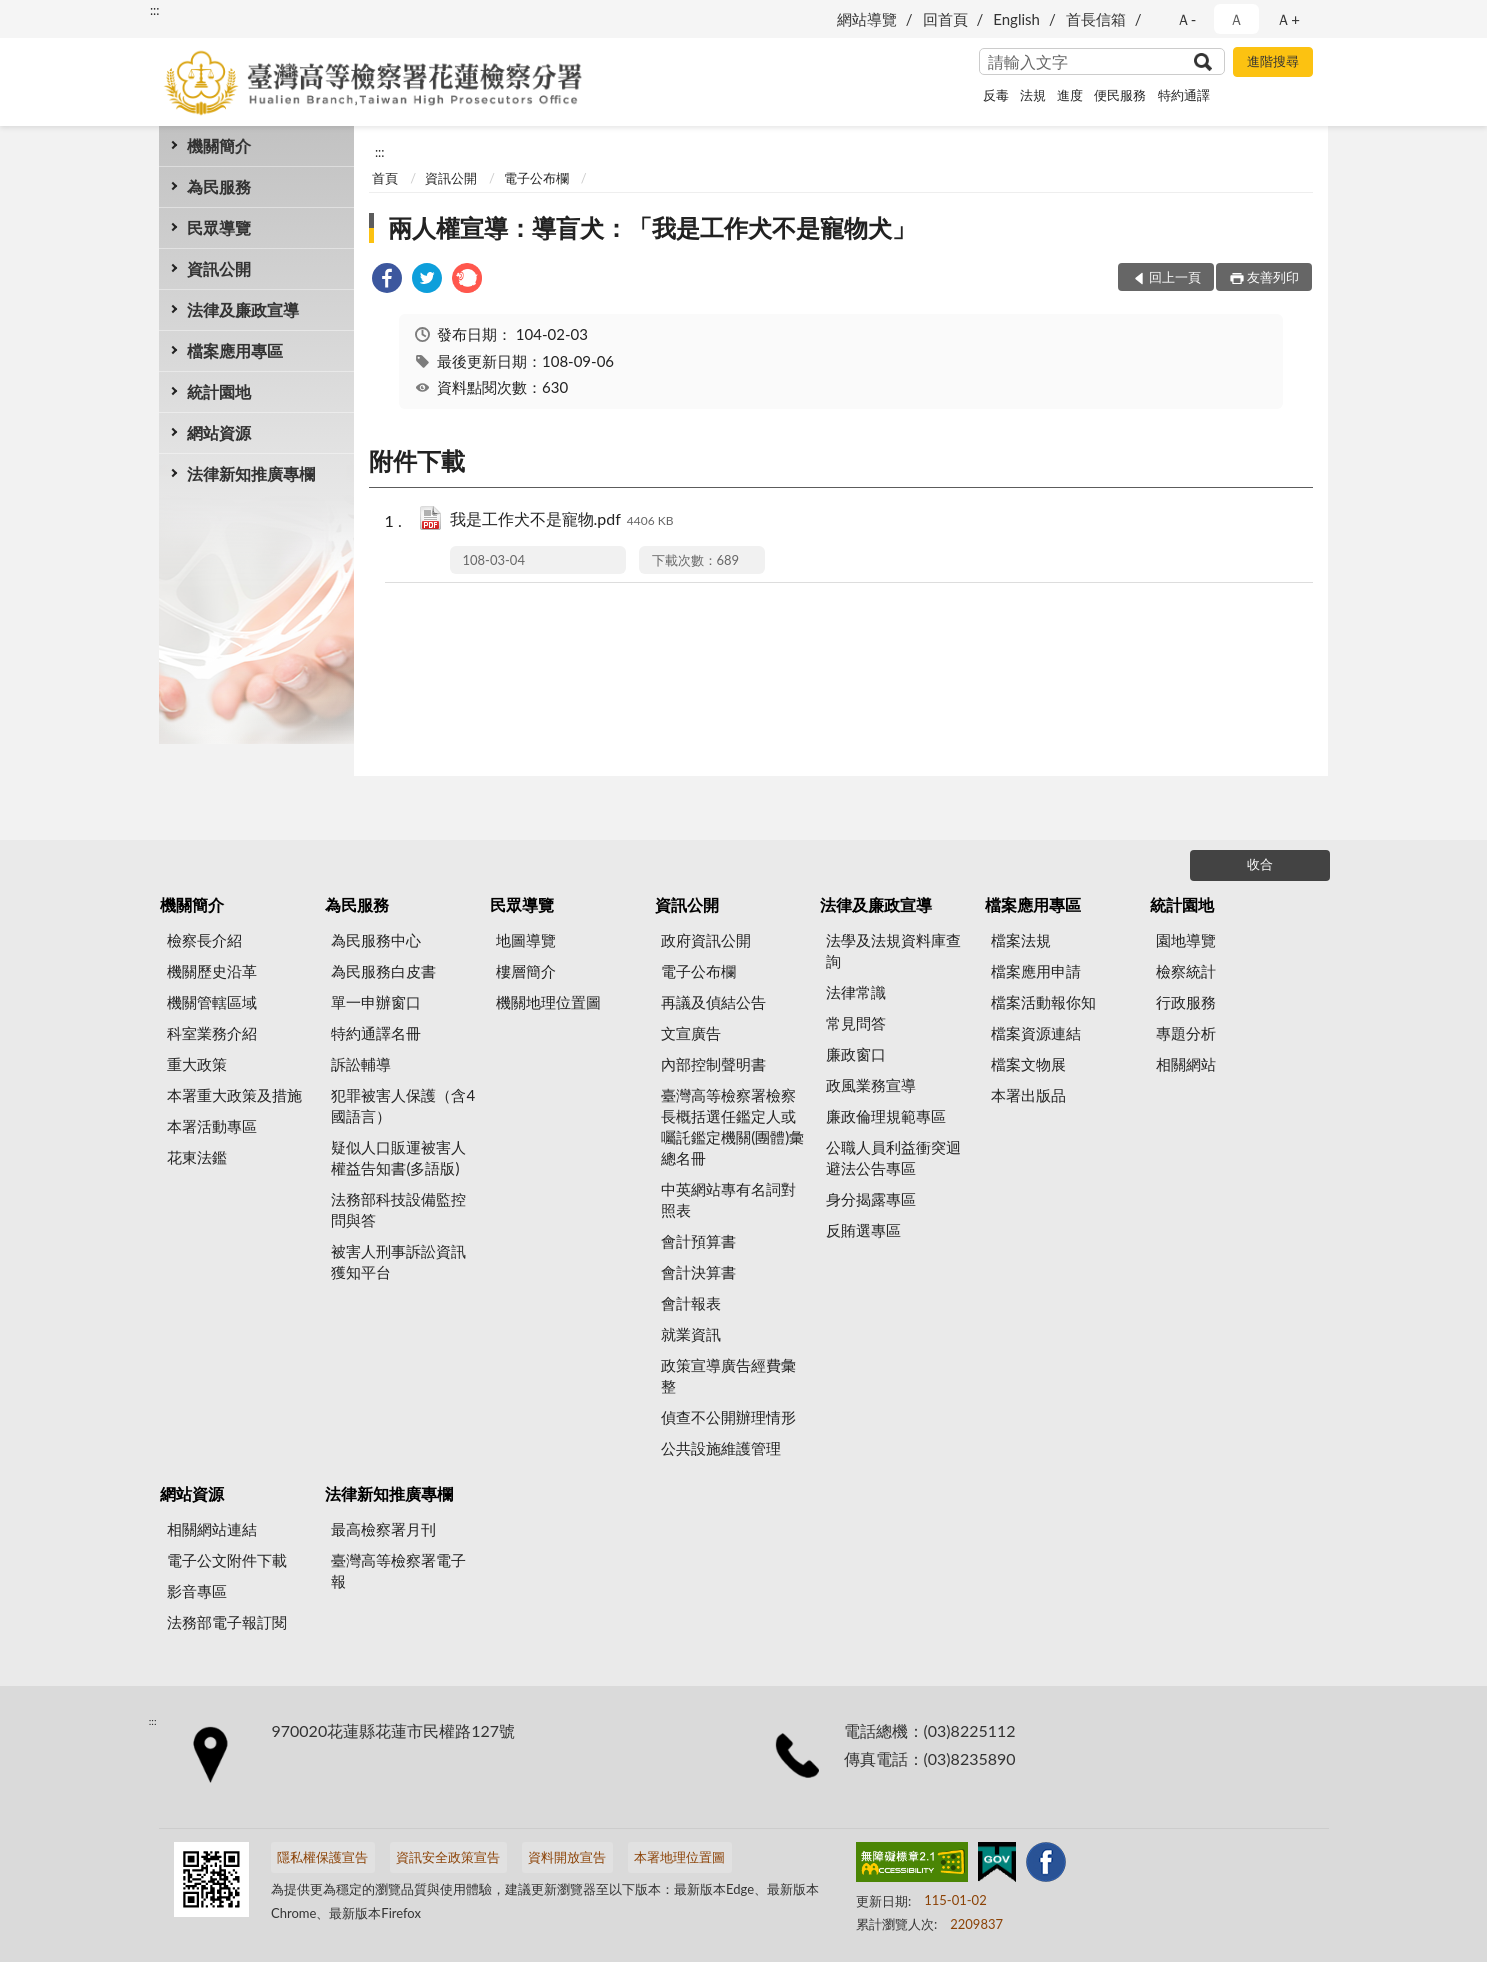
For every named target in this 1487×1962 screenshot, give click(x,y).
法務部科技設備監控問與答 (398, 1209)
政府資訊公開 (706, 940)
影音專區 (197, 1591)
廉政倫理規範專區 (886, 1116)
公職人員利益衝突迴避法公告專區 (893, 1157)
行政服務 (1186, 1002)
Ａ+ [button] (1288, 19)
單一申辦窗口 (376, 1002)
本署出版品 (1028, 1095)
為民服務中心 (376, 940)
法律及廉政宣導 (243, 309)
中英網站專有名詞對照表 (728, 1199)
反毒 (996, 95)
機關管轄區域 (212, 1002)
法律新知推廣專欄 (251, 473)
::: (155, 10)
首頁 (385, 178)
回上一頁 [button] (1175, 277)
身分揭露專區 (871, 1199)
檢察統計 (1186, 971)
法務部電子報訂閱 (227, 1622)
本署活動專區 (212, 1126)
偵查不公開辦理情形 (728, 1417)
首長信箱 (1096, 19)
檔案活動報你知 (1043, 1002)
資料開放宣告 (567, 1857)
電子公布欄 (536, 178)
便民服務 (1120, 95)
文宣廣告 (691, 1033)
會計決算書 (698, 1272)
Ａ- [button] (1186, 19)
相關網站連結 (212, 1529)
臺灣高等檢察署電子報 (398, 1570)
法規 (1033, 95)
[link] (387, 280)
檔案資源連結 (1036, 1033)
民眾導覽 (219, 227)
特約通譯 (1184, 95)
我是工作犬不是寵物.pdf (562, 520)
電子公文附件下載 (227, 1560)
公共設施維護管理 (721, 1448)
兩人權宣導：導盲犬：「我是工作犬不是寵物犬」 (652, 227)
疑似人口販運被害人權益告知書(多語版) (398, 1157)
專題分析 (1186, 1033)
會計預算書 (698, 1241)
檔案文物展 (1028, 1064)
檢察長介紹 (204, 940)
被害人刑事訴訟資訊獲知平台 (398, 1261)
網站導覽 (867, 19)
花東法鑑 (197, 1157)
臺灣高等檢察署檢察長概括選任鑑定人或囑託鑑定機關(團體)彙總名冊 (732, 1126)
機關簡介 (219, 145)
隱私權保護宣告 (322, 1857)
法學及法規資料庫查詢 (893, 950)
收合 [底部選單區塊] (1260, 864)
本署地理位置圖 (679, 1857)
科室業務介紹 (212, 1033)
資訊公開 (219, 268)
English (1016, 19)
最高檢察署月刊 (383, 1529)
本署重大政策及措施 (234, 1095)
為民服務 (219, 186)
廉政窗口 (856, 1054)
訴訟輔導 (361, 1064)
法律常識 (856, 992)
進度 (1070, 95)
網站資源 (219, 432)
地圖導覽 (526, 940)
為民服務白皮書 (383, 971)
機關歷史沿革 (212, 971)
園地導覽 (1186, 940)
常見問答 (856, 1023)
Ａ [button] (1236, 19)
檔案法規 (1021, 940)
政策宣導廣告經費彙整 (728, 1375)
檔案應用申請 (1036, 971)
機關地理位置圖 (548, 1002)
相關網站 (1186, 1064)
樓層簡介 (526, 971)
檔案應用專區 (235, 350)
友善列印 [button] (1273, 277)
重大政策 (197, 1064)
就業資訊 (691, 1334)
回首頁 (945, 19)
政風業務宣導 (871, 1085)
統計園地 (219, 391)
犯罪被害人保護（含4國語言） (403, 1105)
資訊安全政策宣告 (448, 1857)
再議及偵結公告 (713, 1002)
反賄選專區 (863, 1230)
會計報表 (691, 1303)
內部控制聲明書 (713, 1064)
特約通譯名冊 (376, 1033)
